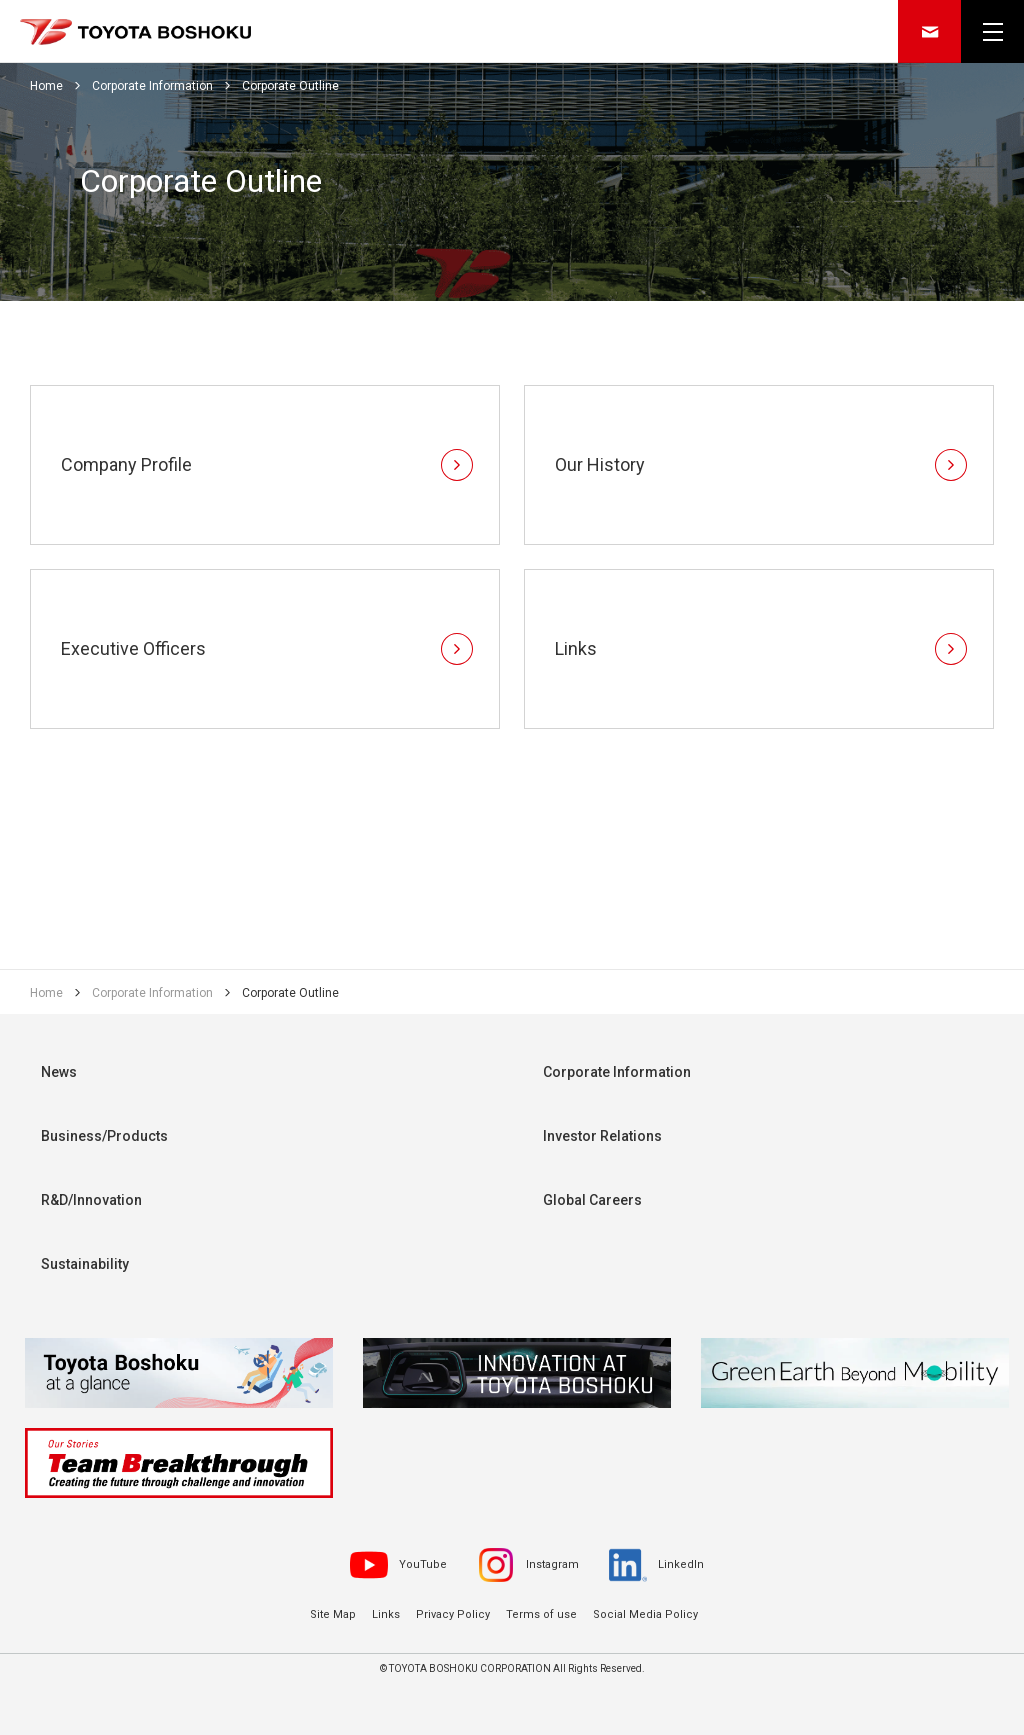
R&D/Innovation (91, 1200)
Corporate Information (617, 1072)
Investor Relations (602, 1136)
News (59, 1072)
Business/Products (104, 1136)
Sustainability (85, 1264)
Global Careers (592, 1200)
